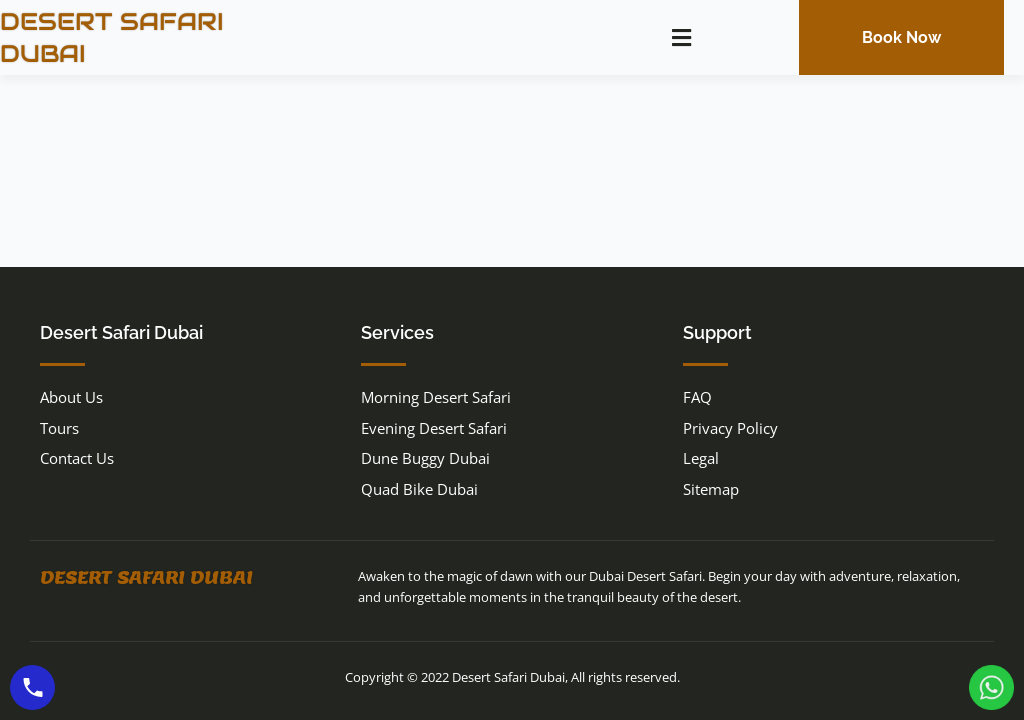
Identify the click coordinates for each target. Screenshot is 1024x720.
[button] (681, 37)
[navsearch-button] (748, 35)
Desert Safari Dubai (146, 577)
